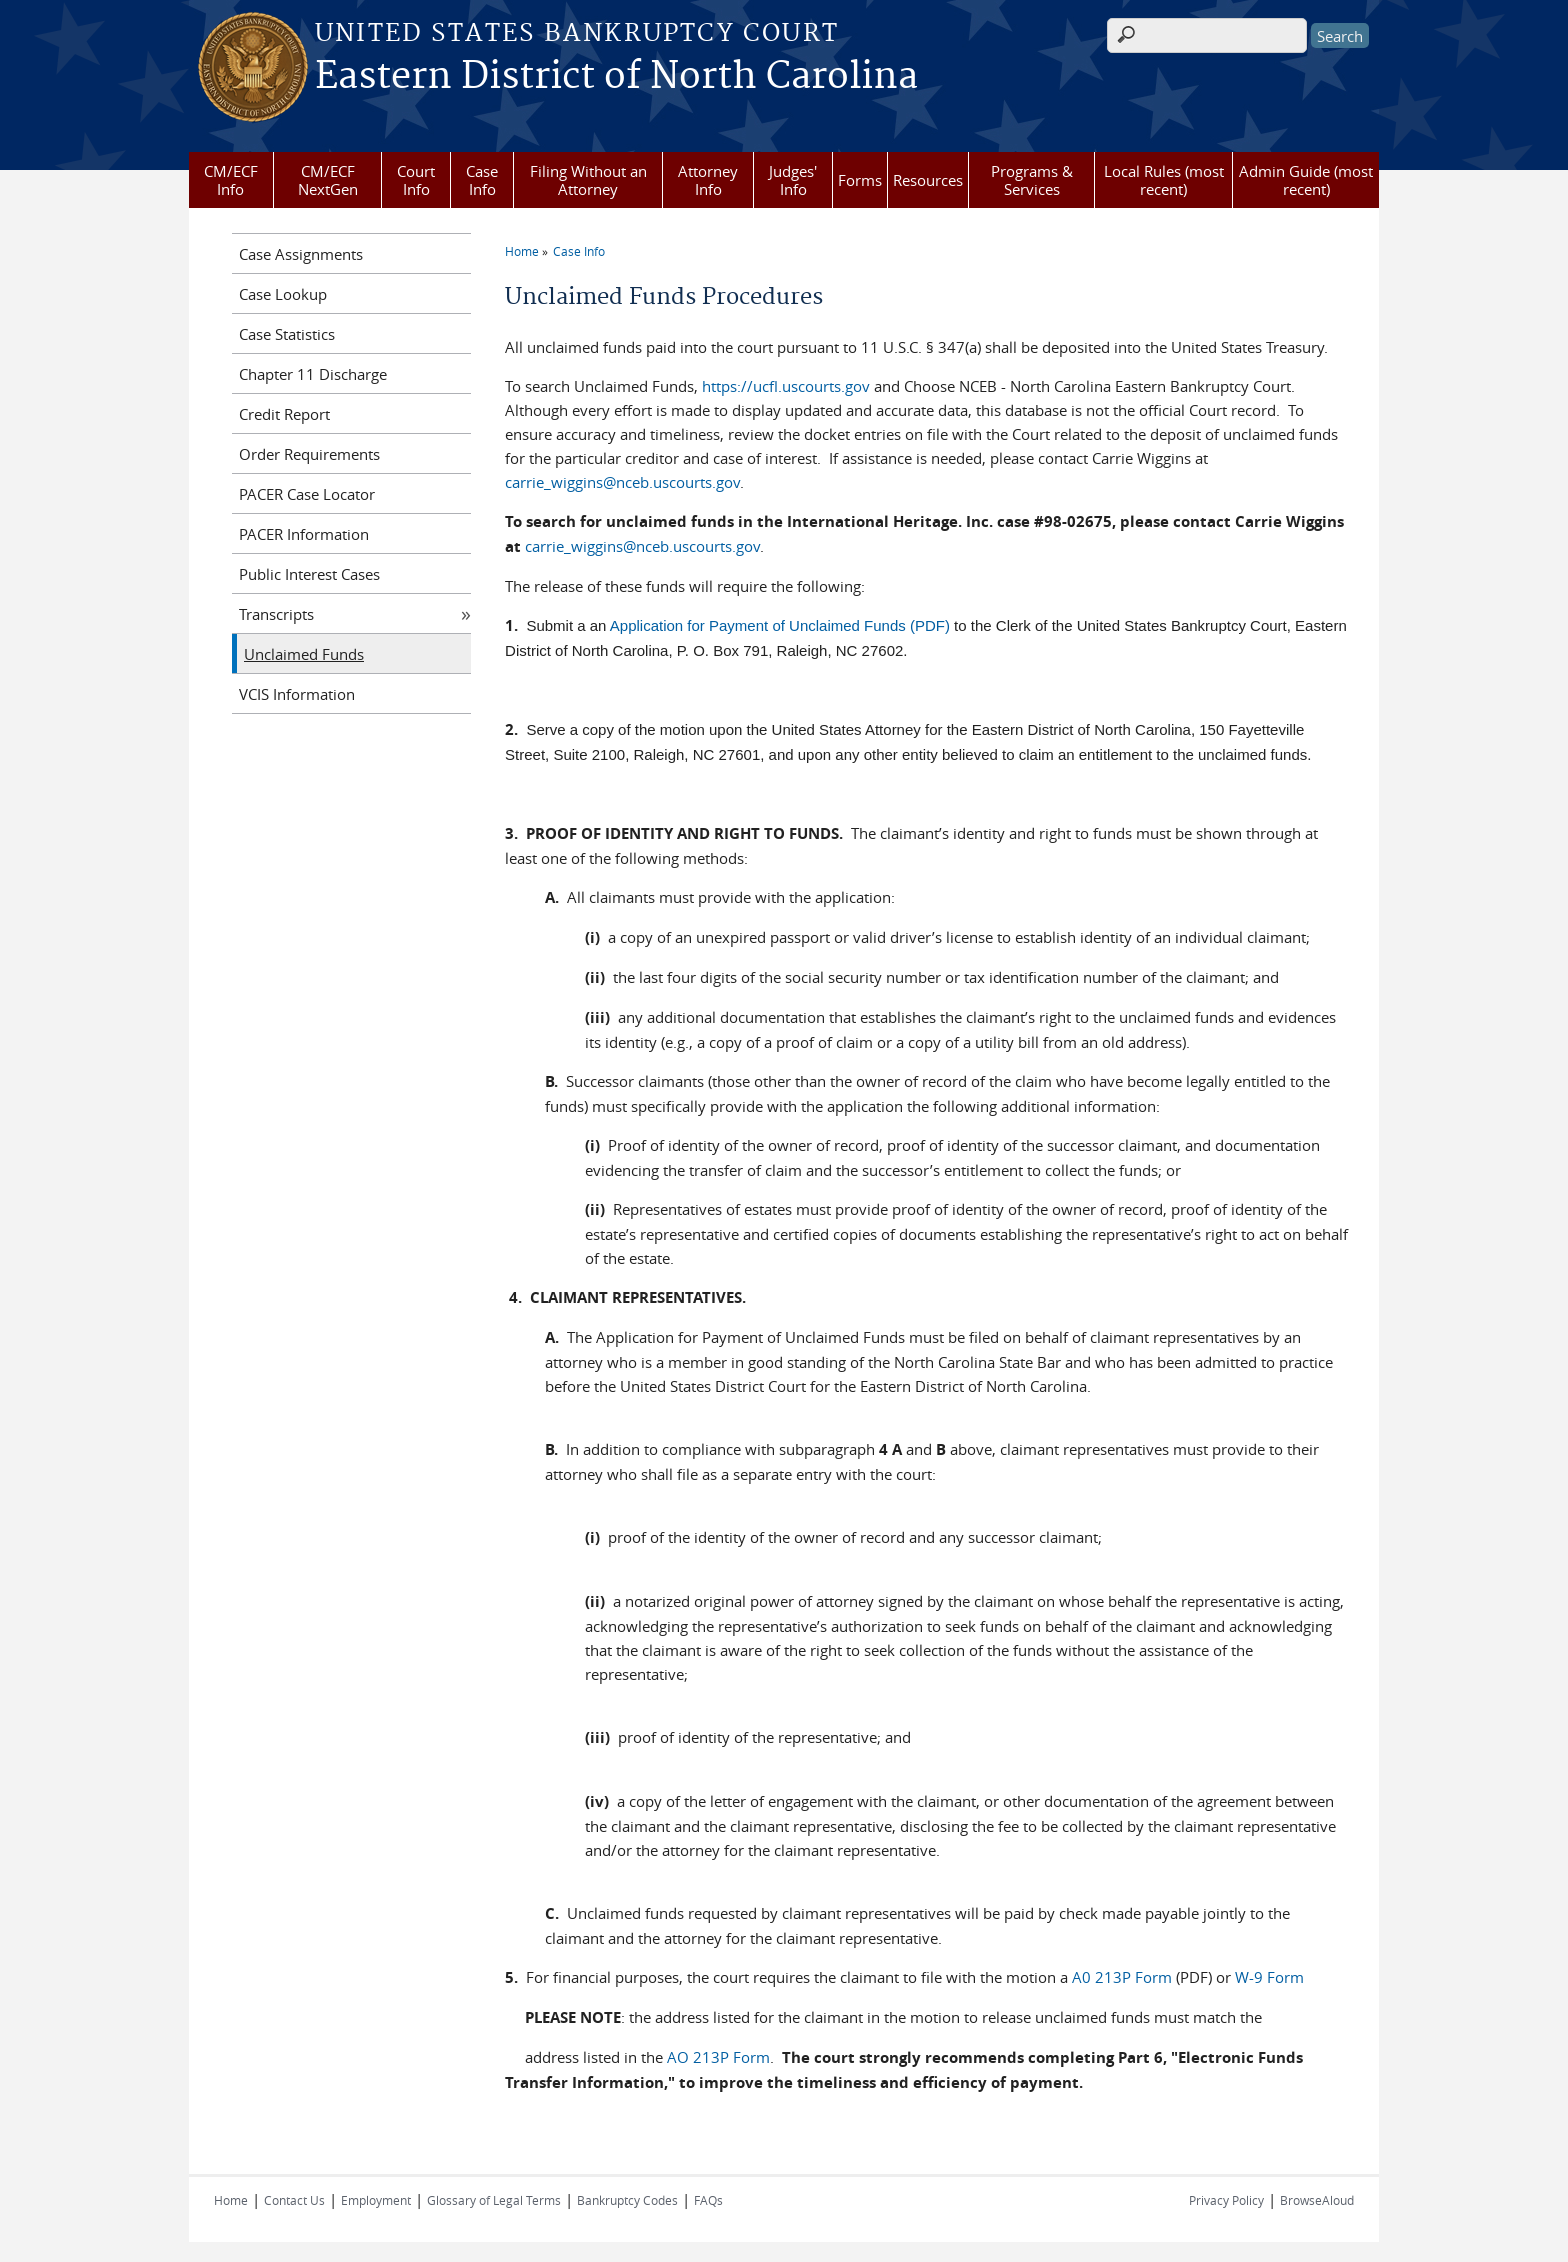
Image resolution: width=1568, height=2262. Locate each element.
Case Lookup (283, 294)
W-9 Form (1269, 1977)
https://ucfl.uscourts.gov (786, 386)
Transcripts (276, 614)
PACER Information (304, 534)
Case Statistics (287, 334)
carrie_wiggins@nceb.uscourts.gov (622, 482)
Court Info (416, 180)
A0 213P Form (1122, 1977)
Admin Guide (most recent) (1306, 180)
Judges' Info (793, 180)
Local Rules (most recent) (1164, 180)
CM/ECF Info (231, 180)
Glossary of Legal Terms (494, 2200)
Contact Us (294, 2200)
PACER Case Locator (307, 494)
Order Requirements (309, 454)
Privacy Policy (1226, 2200)
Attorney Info (708, 180)
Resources (928, 180)
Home (522, 251)
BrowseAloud (1317, 2200)
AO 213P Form (718, 2057)
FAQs (708, 2200)
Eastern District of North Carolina (616, 77)
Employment (376, 2200)
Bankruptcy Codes (627, 2200)
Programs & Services (1032, 180)
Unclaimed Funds (304, 654)
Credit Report (284, 414)
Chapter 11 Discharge (313, 374)
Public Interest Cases (309, 574)
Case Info (482, 180)
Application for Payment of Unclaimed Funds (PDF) (780, 625)
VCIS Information (297, 694)
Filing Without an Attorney (588, 180)
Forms (860, 180)
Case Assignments (301, 254)
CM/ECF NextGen (328, 180)
